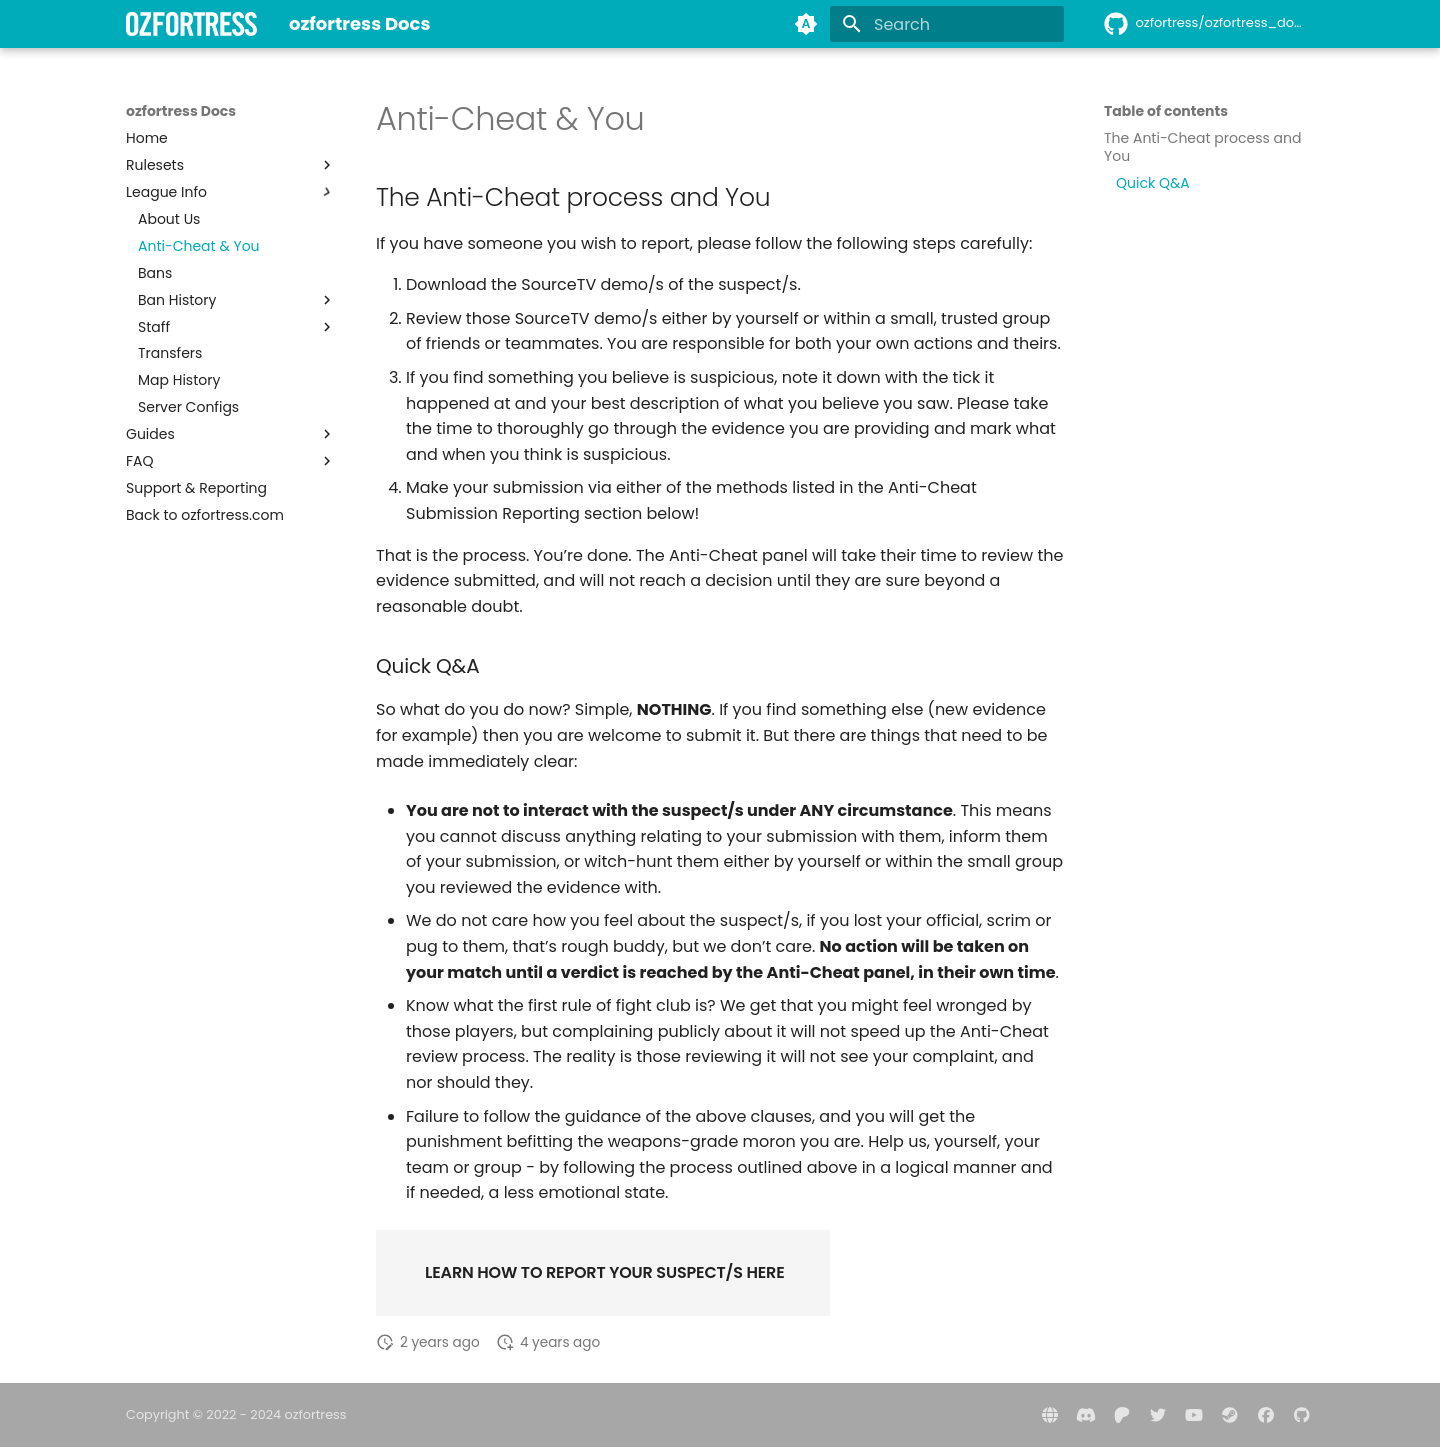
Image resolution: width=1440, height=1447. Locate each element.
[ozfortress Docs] (191, 24)
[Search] (947, 24)
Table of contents (1166, 111)
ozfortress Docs (181, 111)
